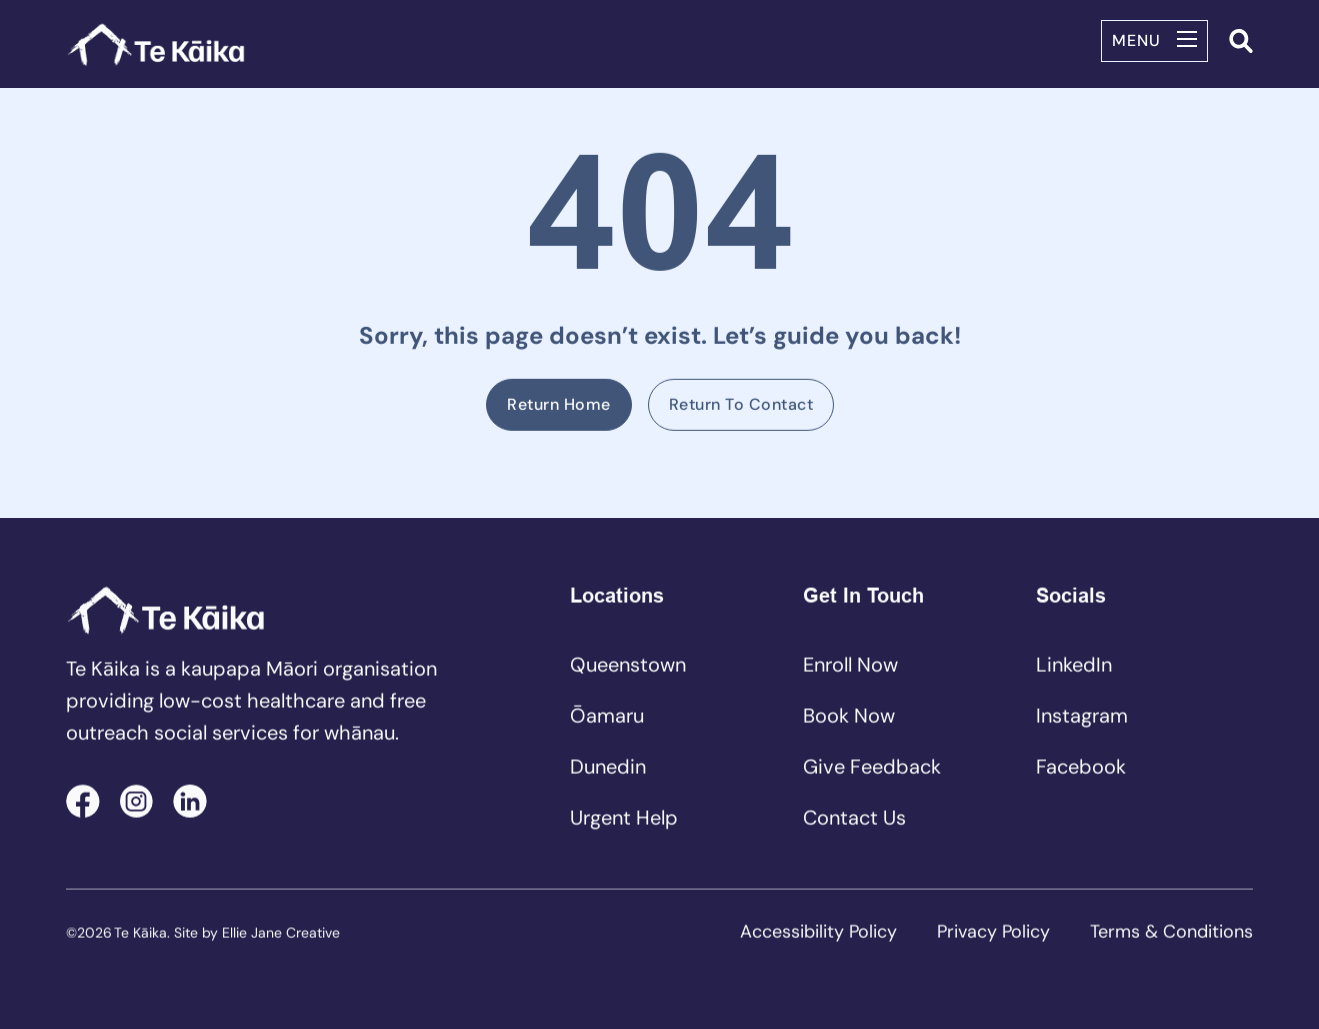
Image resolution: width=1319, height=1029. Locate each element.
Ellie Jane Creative (281, 934)
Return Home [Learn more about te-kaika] (559, 405)
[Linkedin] (190, 802)
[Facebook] (83, 802)
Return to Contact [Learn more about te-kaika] (740, 405)
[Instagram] (137, 802)
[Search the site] (1241, 41)
